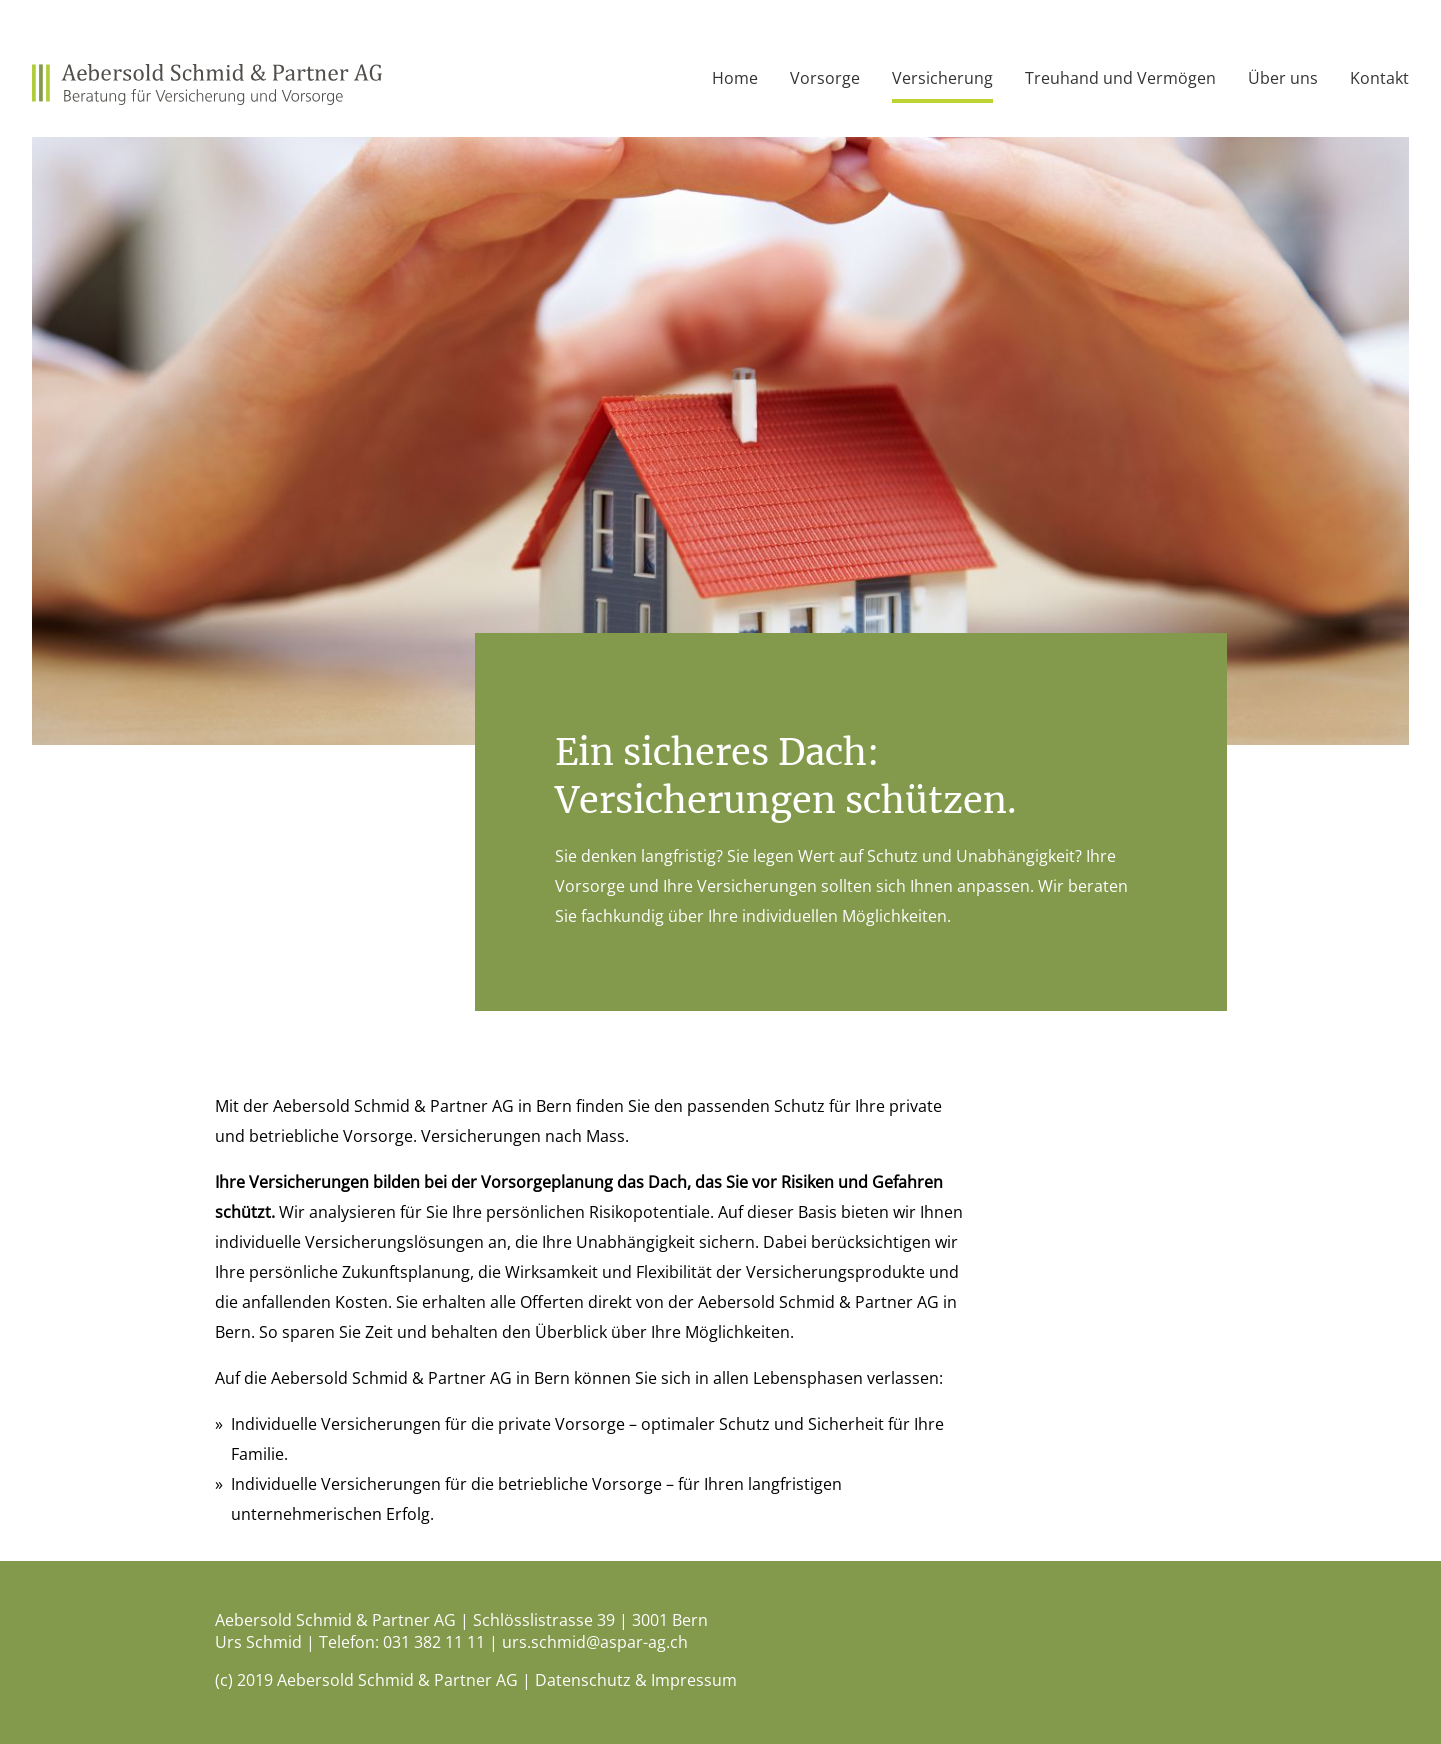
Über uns (1283, 78)
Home (735, 78)
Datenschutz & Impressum (636, 1680)
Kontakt (1379, 78)
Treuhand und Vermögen (1120, 78)
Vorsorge (825, 78)
